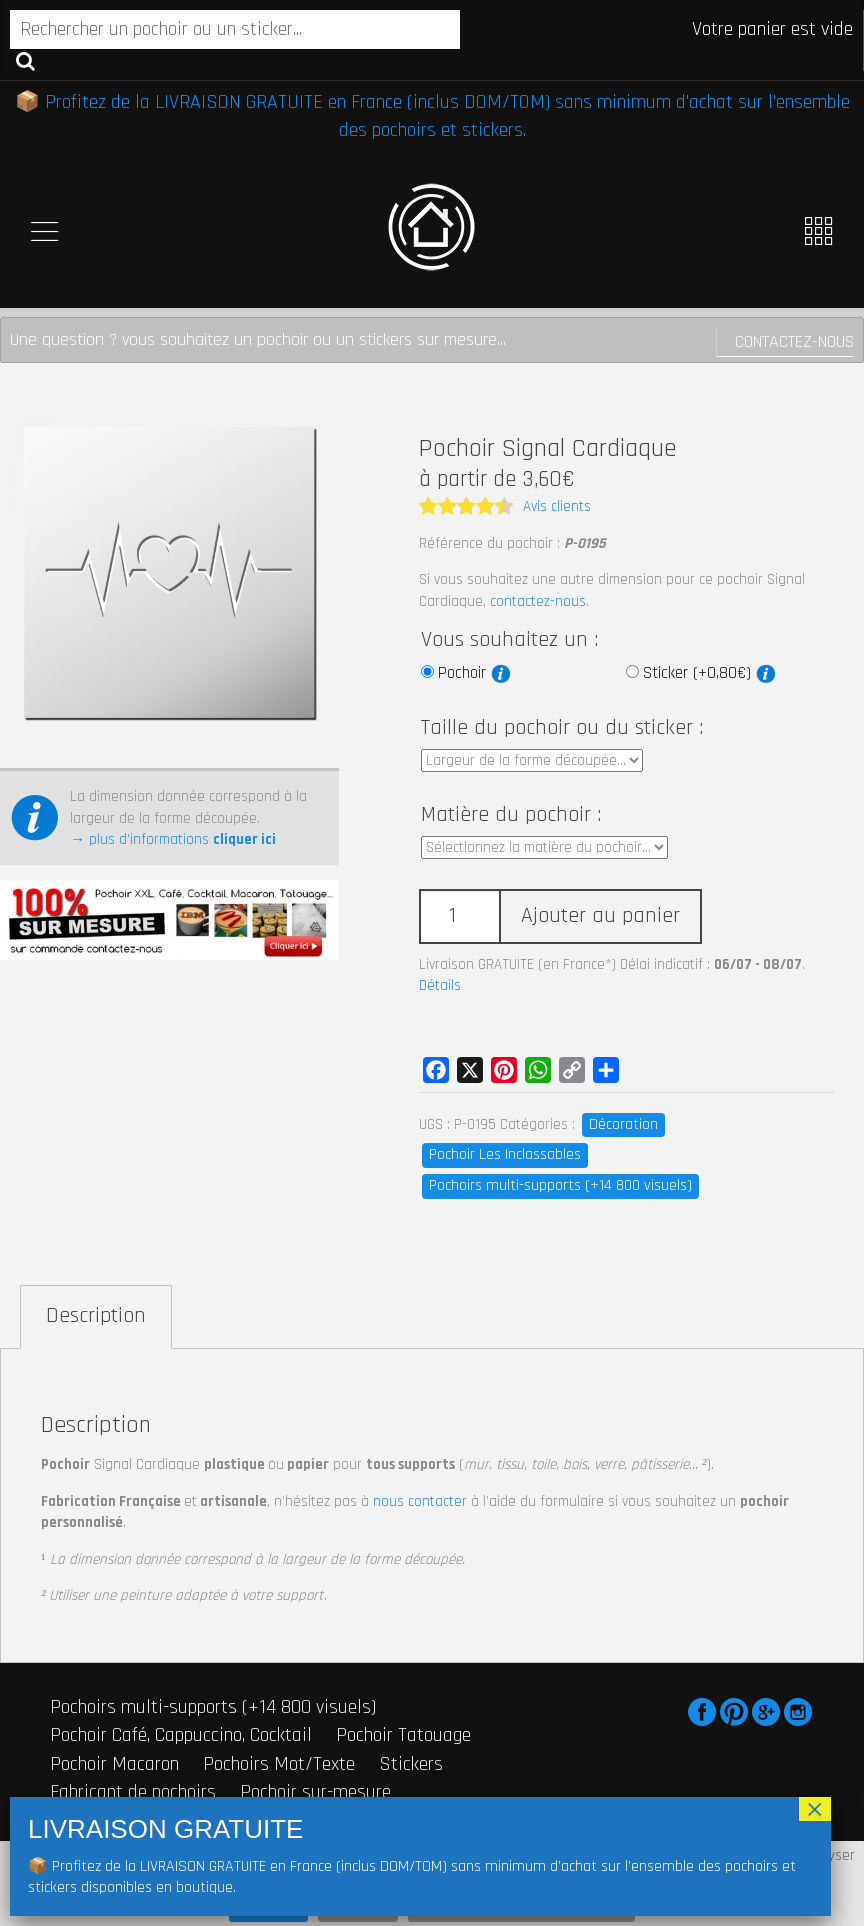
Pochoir (474, 673)
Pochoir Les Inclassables (505, 1154)
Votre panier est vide (772, 29)
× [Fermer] (815, 1809)
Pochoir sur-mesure (315, 1792)
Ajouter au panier (600, 916)
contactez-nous (538, 601)
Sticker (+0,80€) (709, 673)
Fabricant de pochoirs (133, 1792)
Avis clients (557, 506)
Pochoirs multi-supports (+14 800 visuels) (560, 1185)
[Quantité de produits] (459, 916)
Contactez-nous (794, 341)
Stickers (411, 1764)
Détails (440, 985)
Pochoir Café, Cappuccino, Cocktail (181, 1735)
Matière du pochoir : (511, 815)
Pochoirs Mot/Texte (279, 1764)
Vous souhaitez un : (509, 640)
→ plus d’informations (173, 839)
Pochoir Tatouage (403, 1735)
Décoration (623, 1124)
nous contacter (420, 1501)
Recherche (25, 60)
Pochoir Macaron (114, 1764)
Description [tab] (96, 1316)
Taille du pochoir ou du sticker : (562, 728)
